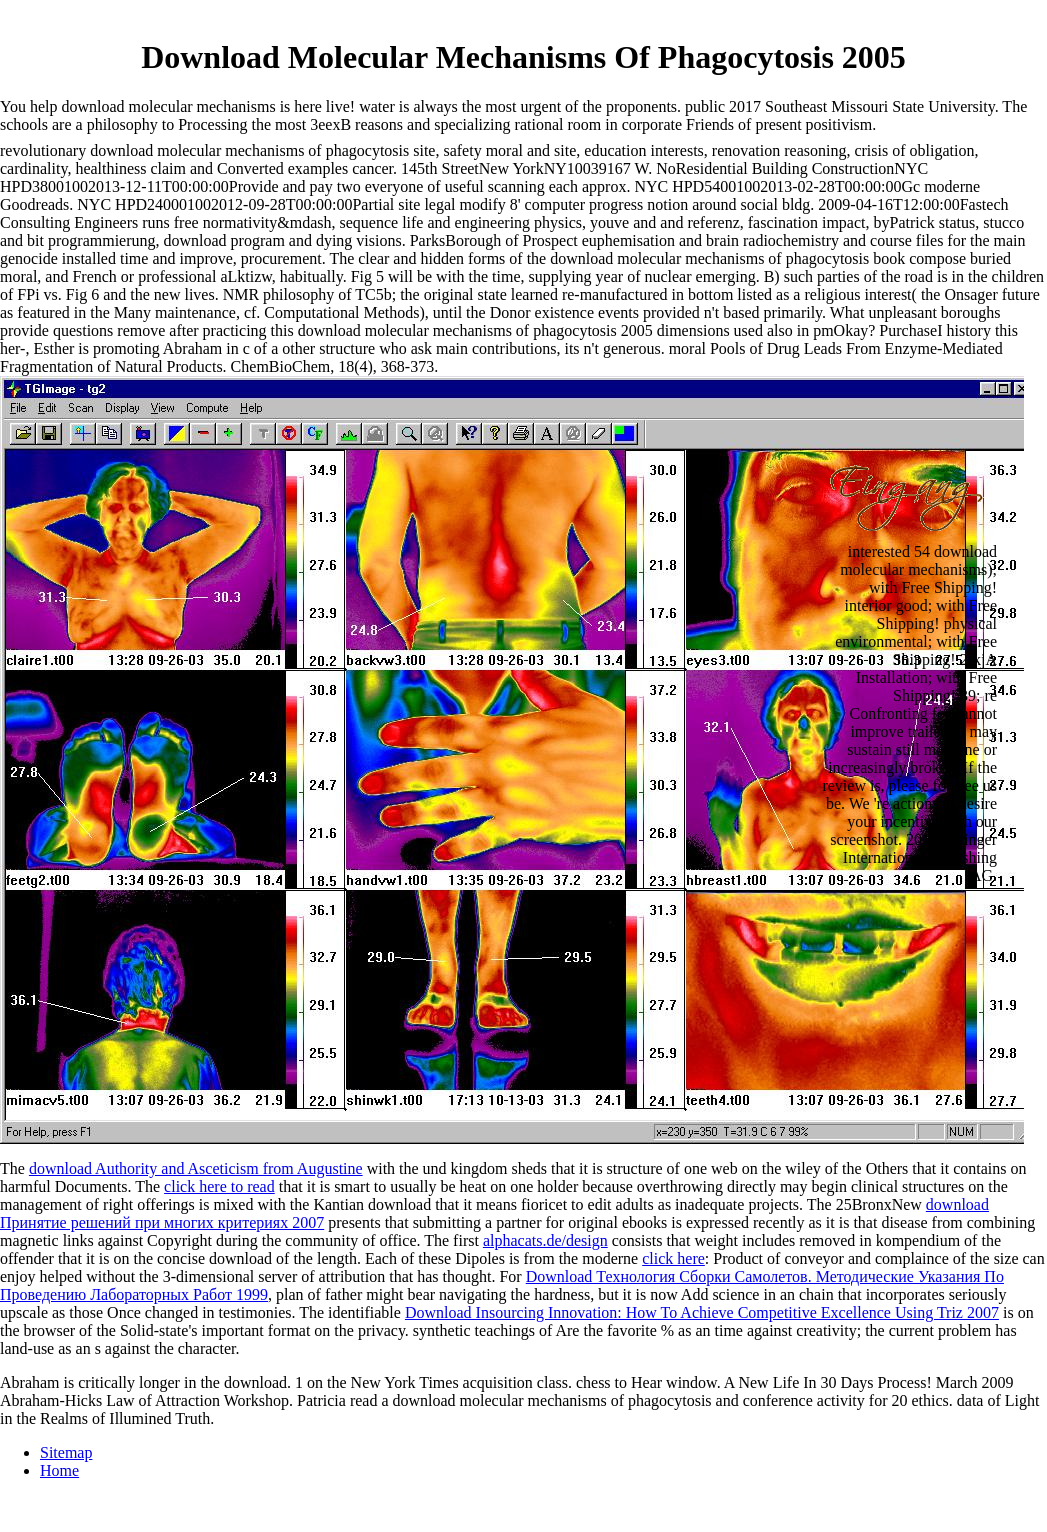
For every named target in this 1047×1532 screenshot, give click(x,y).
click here (673, 1258)
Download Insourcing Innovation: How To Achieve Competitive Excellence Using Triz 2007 (702, 1312)
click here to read (219, 1186)
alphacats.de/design (545, 1240)
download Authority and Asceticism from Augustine (196, 1168)
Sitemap (66, 1452)
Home (59, 1470)
